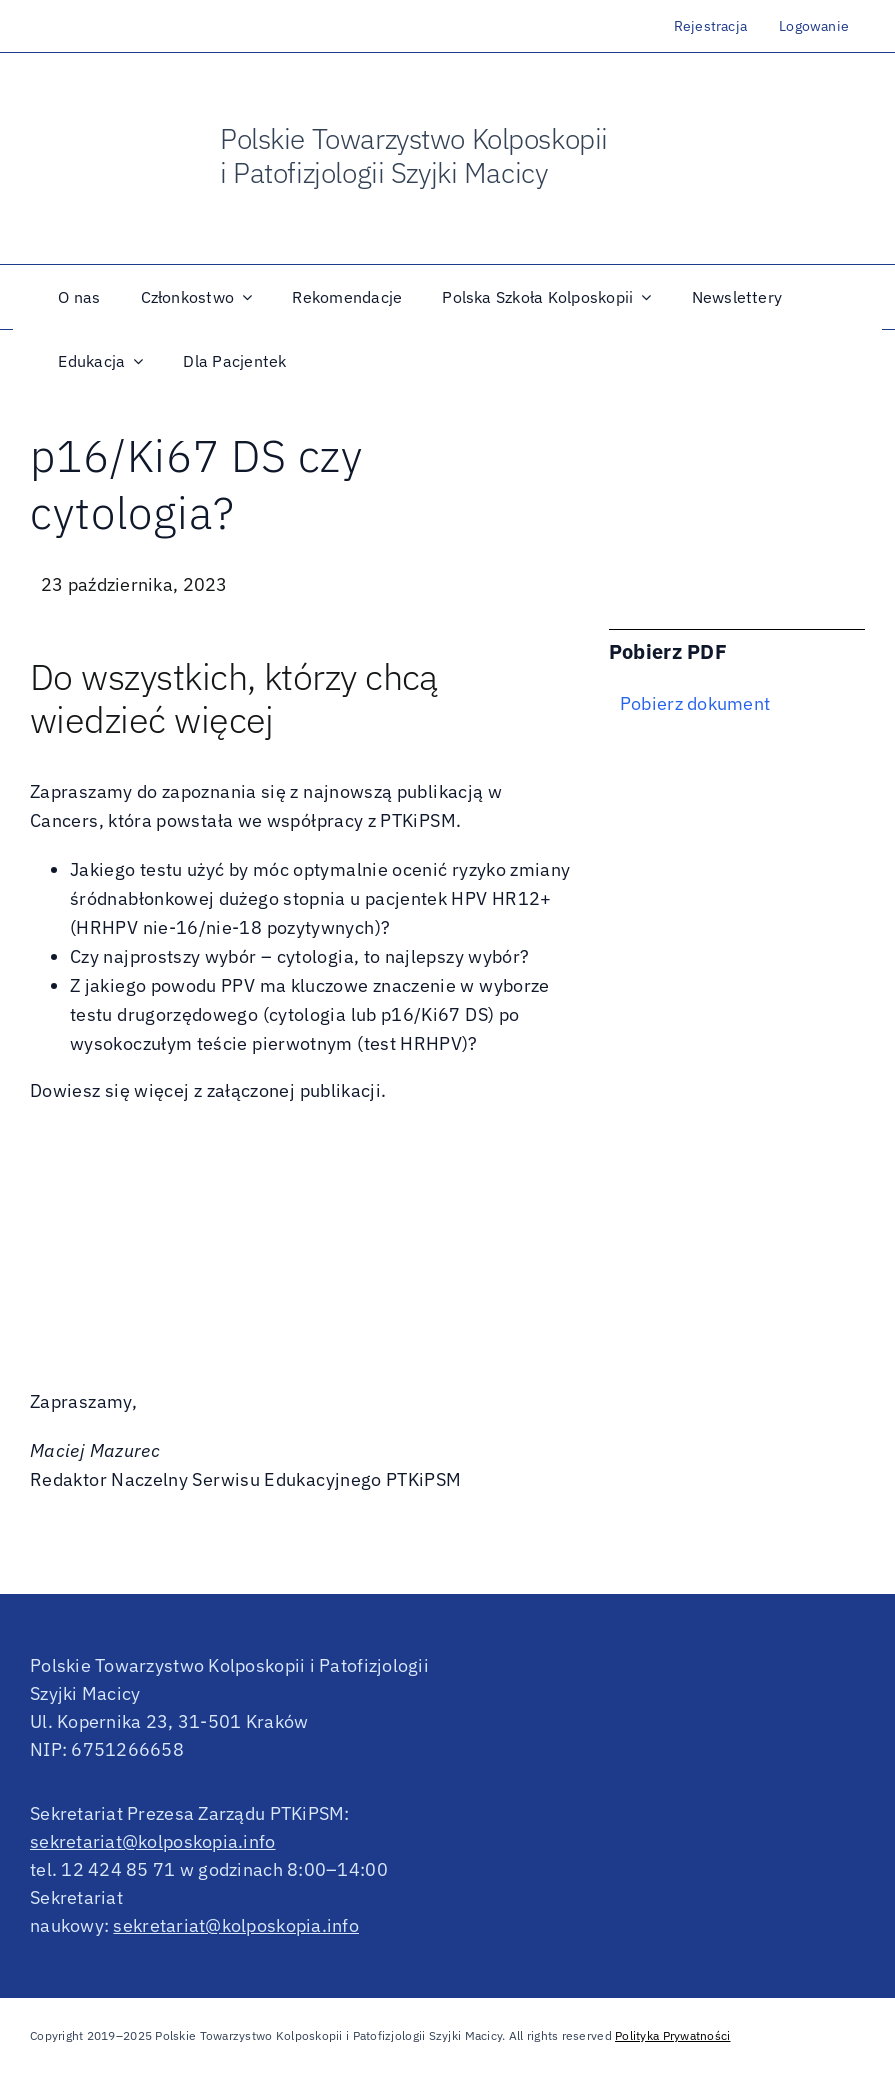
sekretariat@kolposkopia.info (153, 1841)
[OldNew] (105, 121)
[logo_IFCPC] (774, 146)
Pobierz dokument (695, 703)
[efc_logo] (840, 146)
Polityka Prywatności (672, 2035)
